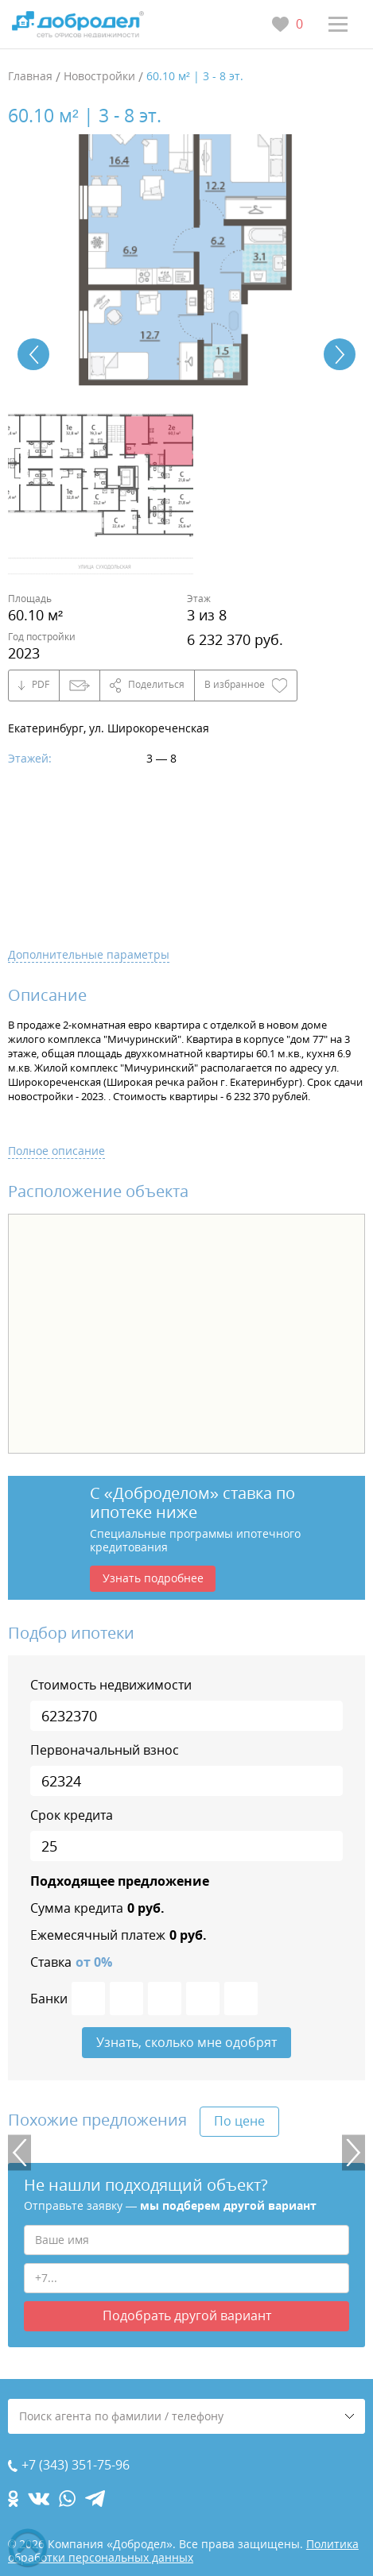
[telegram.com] (95, 2498)
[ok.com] (13, 2498)
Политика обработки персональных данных (183, 2550)
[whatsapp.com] (67, 2498)
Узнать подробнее (153, 1577)
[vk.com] (38, 2498)
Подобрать (187, 2315)
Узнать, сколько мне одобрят (186, 2042)
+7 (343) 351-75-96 (75, 2465)
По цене (239, 2121)
